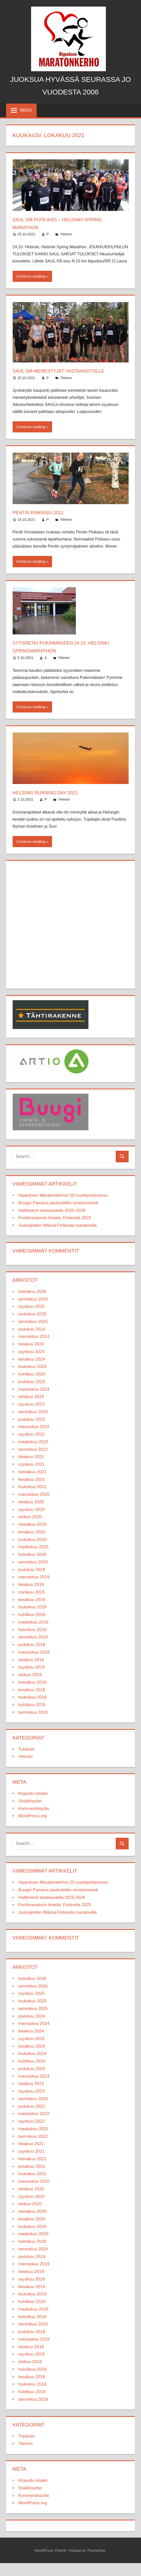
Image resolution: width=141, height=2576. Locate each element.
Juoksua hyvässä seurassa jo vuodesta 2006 (70, 91)
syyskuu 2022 (31, 1446)
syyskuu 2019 (31, 1604)
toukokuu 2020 (32, 1552)
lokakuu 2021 (31, 1469)
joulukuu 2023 (31, 1394)
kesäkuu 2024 (31, 1371)
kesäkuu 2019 (31, 1612)
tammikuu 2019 (33, 1650)
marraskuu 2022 (34, 1439)
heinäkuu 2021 (32, 1484)
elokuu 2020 (30, 1529)
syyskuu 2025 (31, 1319)
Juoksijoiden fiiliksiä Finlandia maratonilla (57, 1238)
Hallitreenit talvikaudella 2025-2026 (51, 1223)
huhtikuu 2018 (31, 1717)
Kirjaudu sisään (33, 1806)
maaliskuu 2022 (33, 1454)
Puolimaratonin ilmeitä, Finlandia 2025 (54, 1230)
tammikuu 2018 (33, 1725)
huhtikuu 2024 (31, 1386)
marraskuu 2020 (34, 1507)
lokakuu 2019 (31, 1597)
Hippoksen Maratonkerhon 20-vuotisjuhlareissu (63, 1208)
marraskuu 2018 (34, 1664)
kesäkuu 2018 (31, 1702)
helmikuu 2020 (32, 1567)
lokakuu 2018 (31, 1672)
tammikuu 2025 (33, 1334)
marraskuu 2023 (34, 1402)
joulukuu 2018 (31, 1657)
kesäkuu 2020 (31, 1544)
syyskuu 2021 (31, 1477)
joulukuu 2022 (31, 1432)
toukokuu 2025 (32, 1326)
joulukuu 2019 (31, 1582)
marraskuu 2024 (34, 1349)
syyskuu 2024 (31, 1364)
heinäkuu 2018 (32, 1694)
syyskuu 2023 (31, 1416)
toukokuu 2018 (32, 1710)
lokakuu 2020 (31, 1514)
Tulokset (26, 1761)
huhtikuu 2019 (31, 1627)
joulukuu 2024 (31, 1341)
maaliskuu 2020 (33, 1559)
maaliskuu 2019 (33, 1634)
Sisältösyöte (30, 1813)
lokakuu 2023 (31, 1409)
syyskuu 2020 (31, 1522)
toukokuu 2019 (32, 1619)
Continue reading (30, 289)
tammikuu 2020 (33, 1574)
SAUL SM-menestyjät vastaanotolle (68, 383)
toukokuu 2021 (32, 1499)
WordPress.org (32, 1828)
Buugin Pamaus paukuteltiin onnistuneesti (58, 1215)
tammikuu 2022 (33, 1462)
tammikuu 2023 (33, 1424)
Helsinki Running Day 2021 (52, 805)
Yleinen (66, 247)
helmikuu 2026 (32, 1304)
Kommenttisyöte (33, 1821)
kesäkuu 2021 (31, 1492)
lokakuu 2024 (31, 1356)
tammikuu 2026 (33, 1311)
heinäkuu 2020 (32, 1537)
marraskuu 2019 (34, 1589)
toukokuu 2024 (32, 1379)
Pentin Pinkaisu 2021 (44, 525)
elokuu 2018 (30, 1687)
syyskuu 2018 (31, 1680)
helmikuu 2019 (32, 1642)
